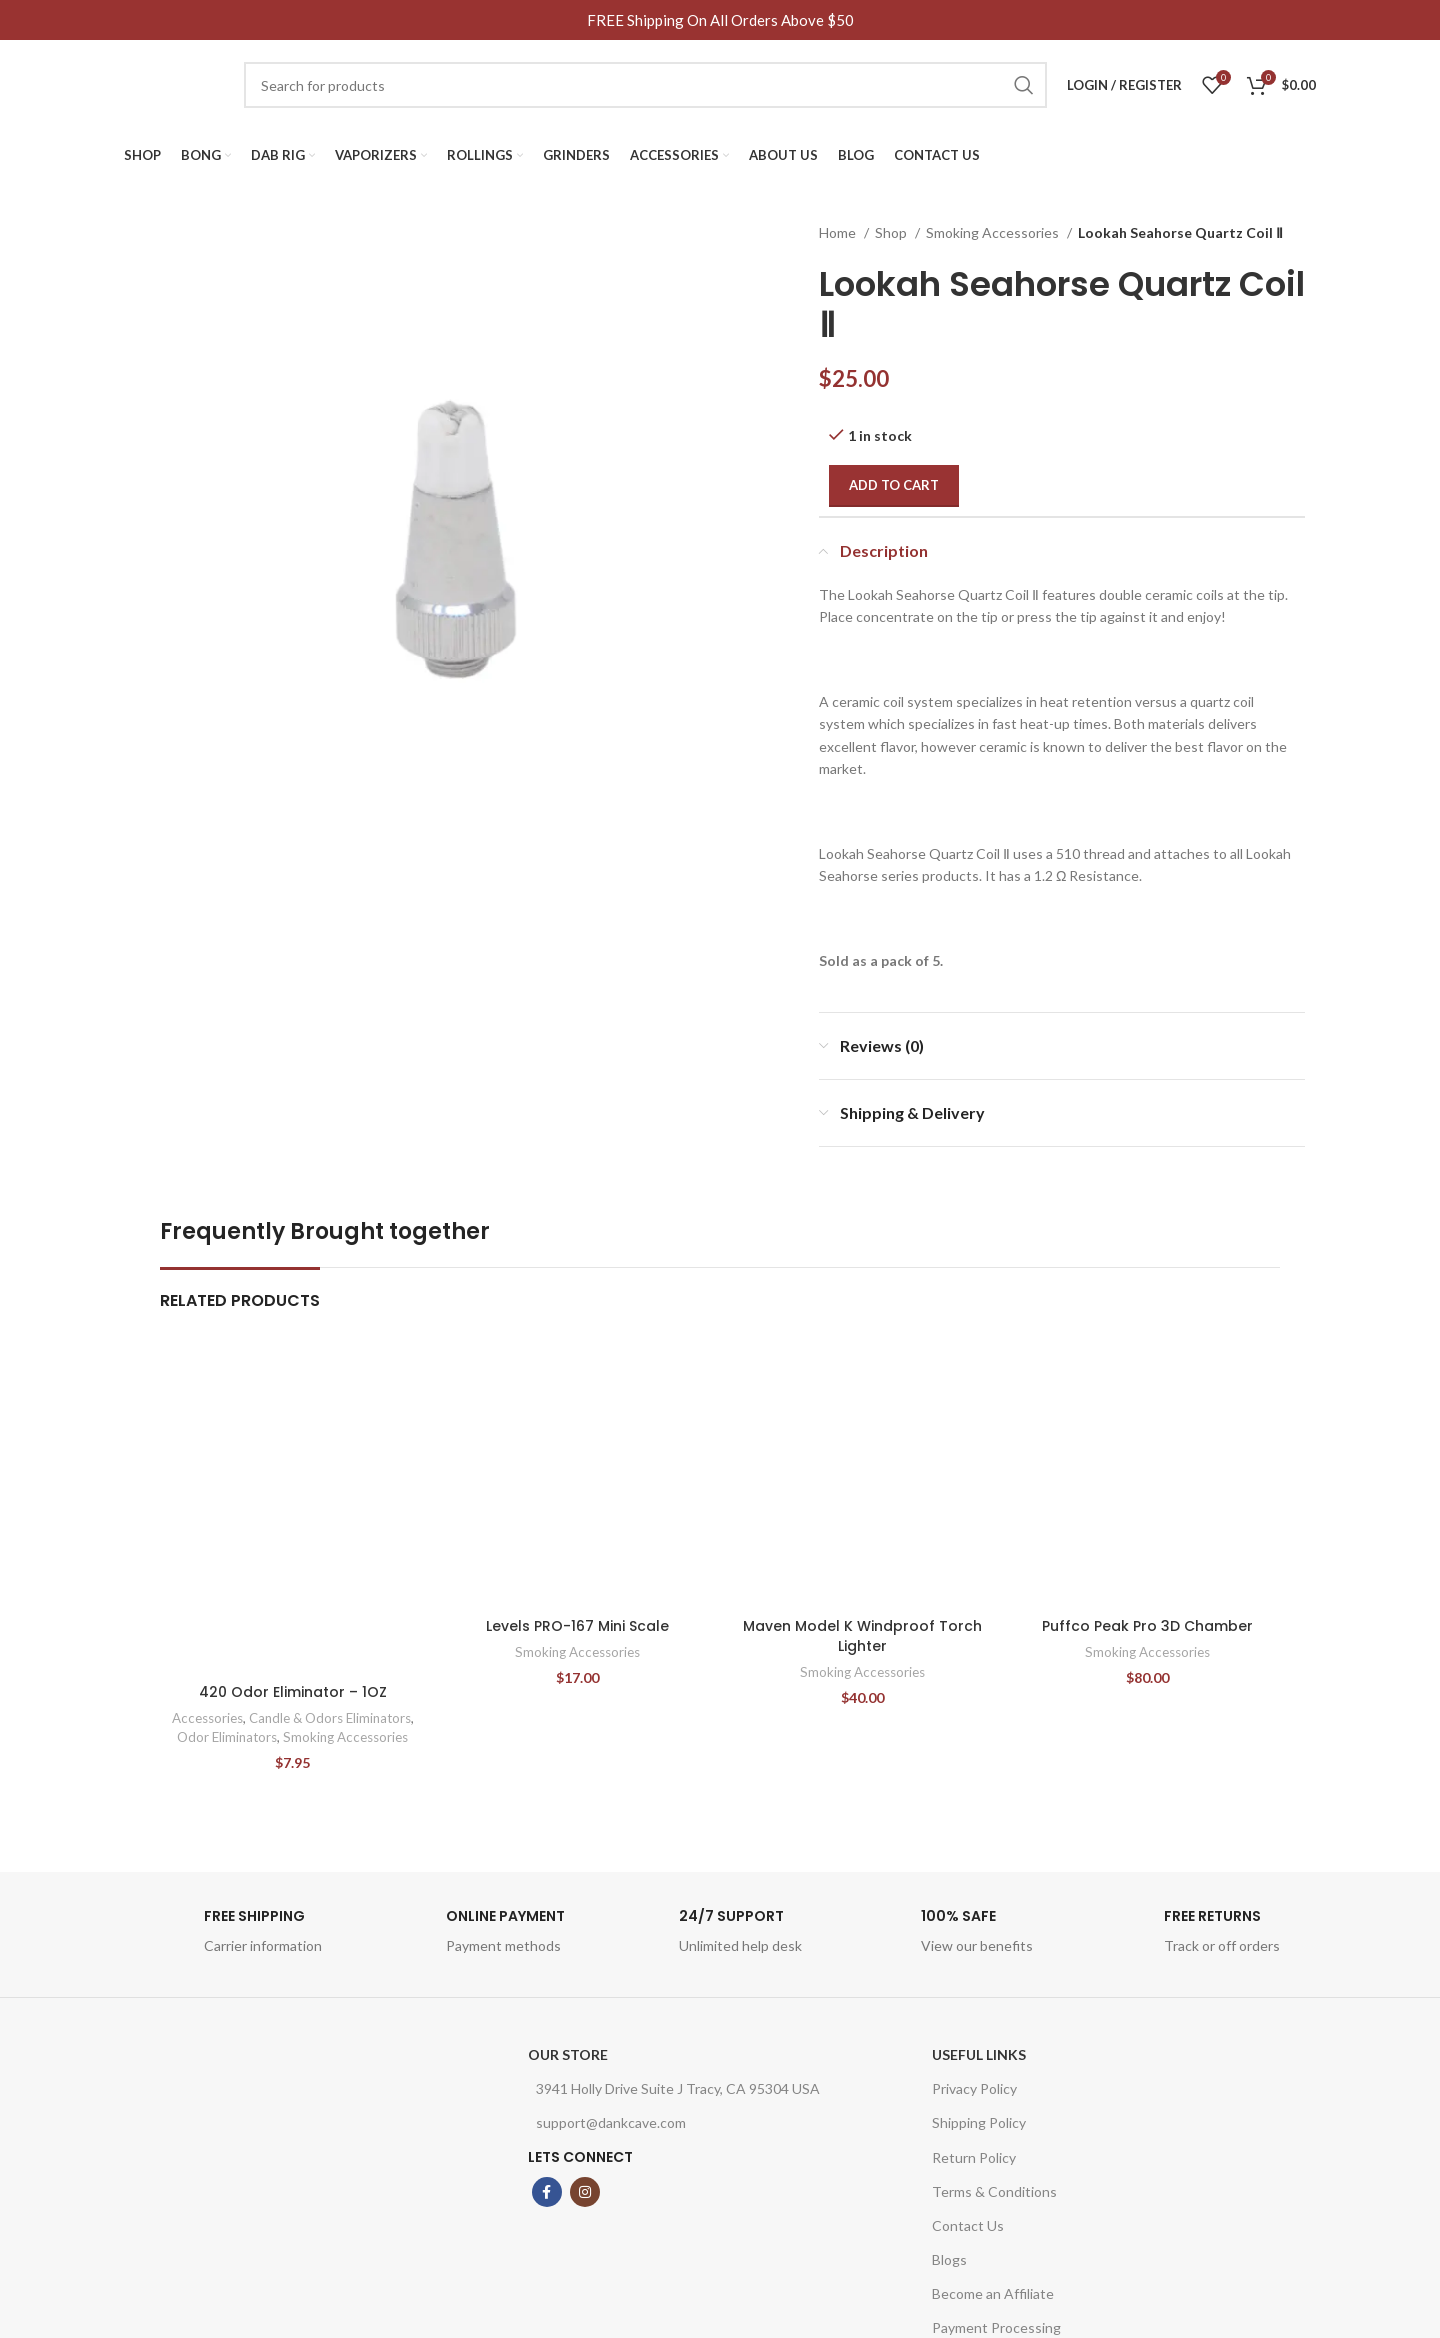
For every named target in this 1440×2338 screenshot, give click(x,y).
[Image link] (286, 2189)
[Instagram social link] (585, 2192)
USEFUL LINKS (979, 2054)
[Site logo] (174, 83)
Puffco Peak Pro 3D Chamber (1147, 1626)
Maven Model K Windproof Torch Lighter (862, 1636)
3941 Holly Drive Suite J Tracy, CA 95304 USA (674, 2088)
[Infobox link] (235, 1937)
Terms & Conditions (994, 2191)
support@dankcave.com (607, 2122)
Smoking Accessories (994, 232)
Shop (892, 232)
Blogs (949, 2259)
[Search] (645, 85)
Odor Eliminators (227, 1737)
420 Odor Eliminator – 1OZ (293, 1692)
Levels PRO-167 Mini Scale (577, 1626)
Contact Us (968, 2225)
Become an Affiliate (993, 2293)
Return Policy (974, 2157)
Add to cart (894, 485)
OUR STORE (568, 2054)
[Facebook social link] (547, 2192)
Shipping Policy (979, 2122)
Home (839, 232)
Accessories (207, 1718)
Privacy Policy (974, 2088)
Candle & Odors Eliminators (330, 1718)
